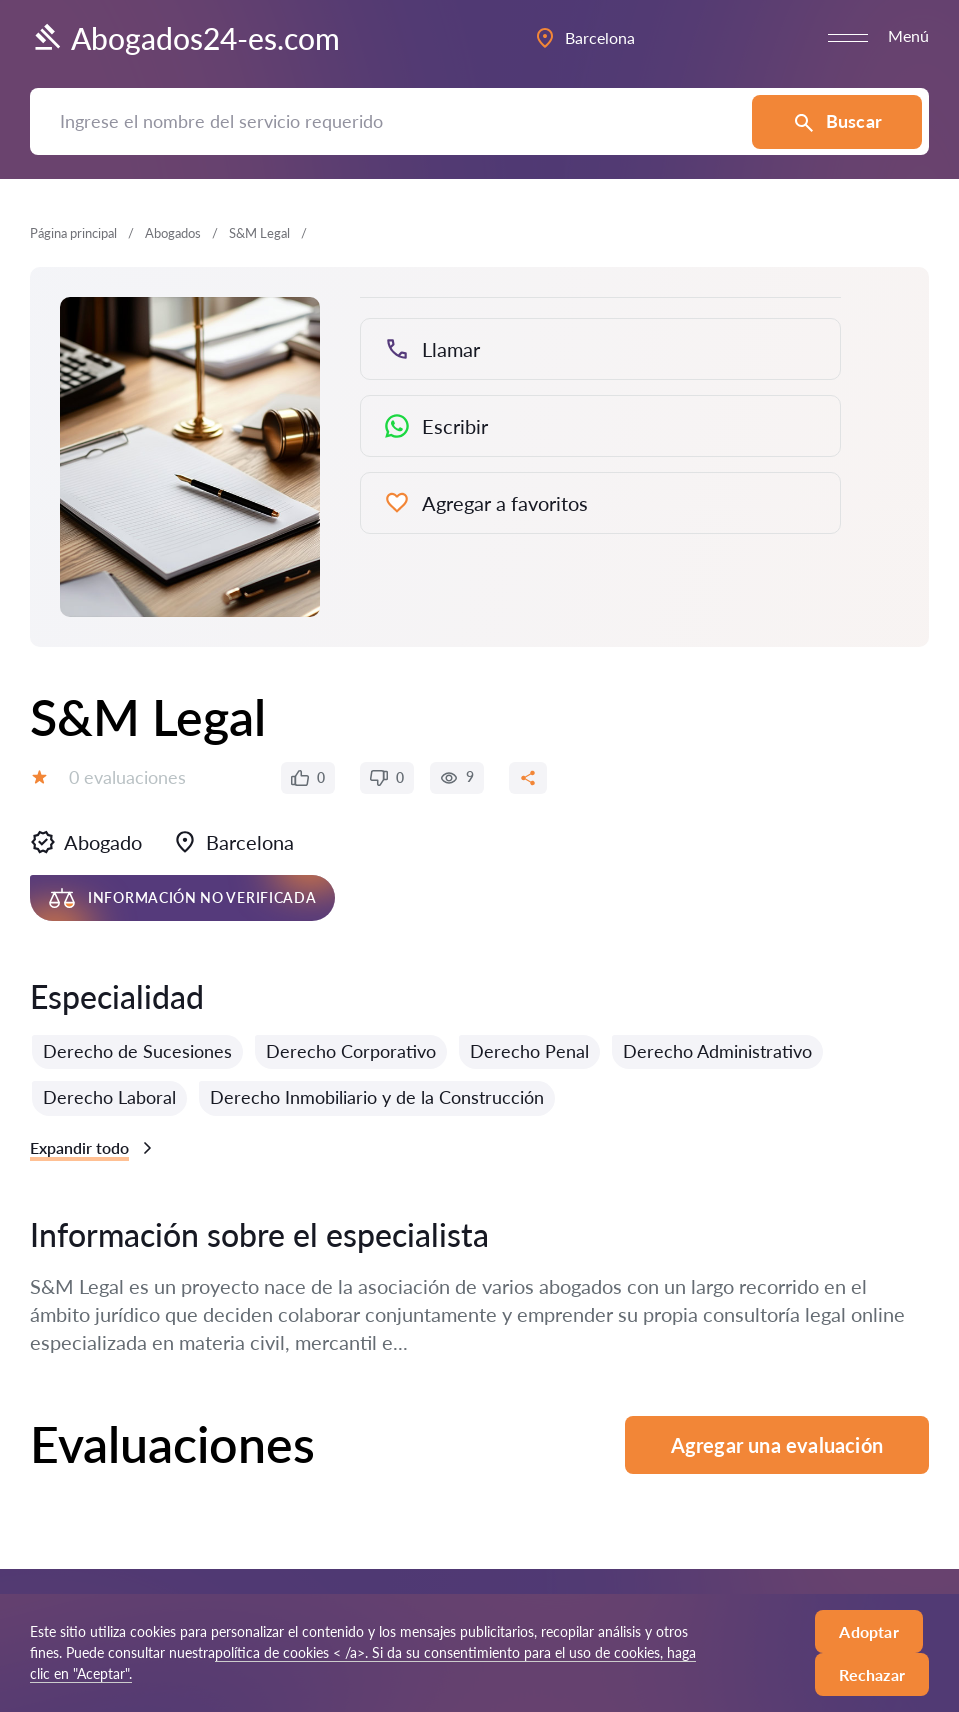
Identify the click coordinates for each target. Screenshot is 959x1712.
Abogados (173, 233)
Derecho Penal (529, 1051)
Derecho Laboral (109, 1097)
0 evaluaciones (127, 777)
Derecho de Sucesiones (137, 1051)
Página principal (73, 233)
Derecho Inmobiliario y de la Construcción (377, 1097)
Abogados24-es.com (185, 38)
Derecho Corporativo (351, 1051)
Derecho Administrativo (717, 1051)
